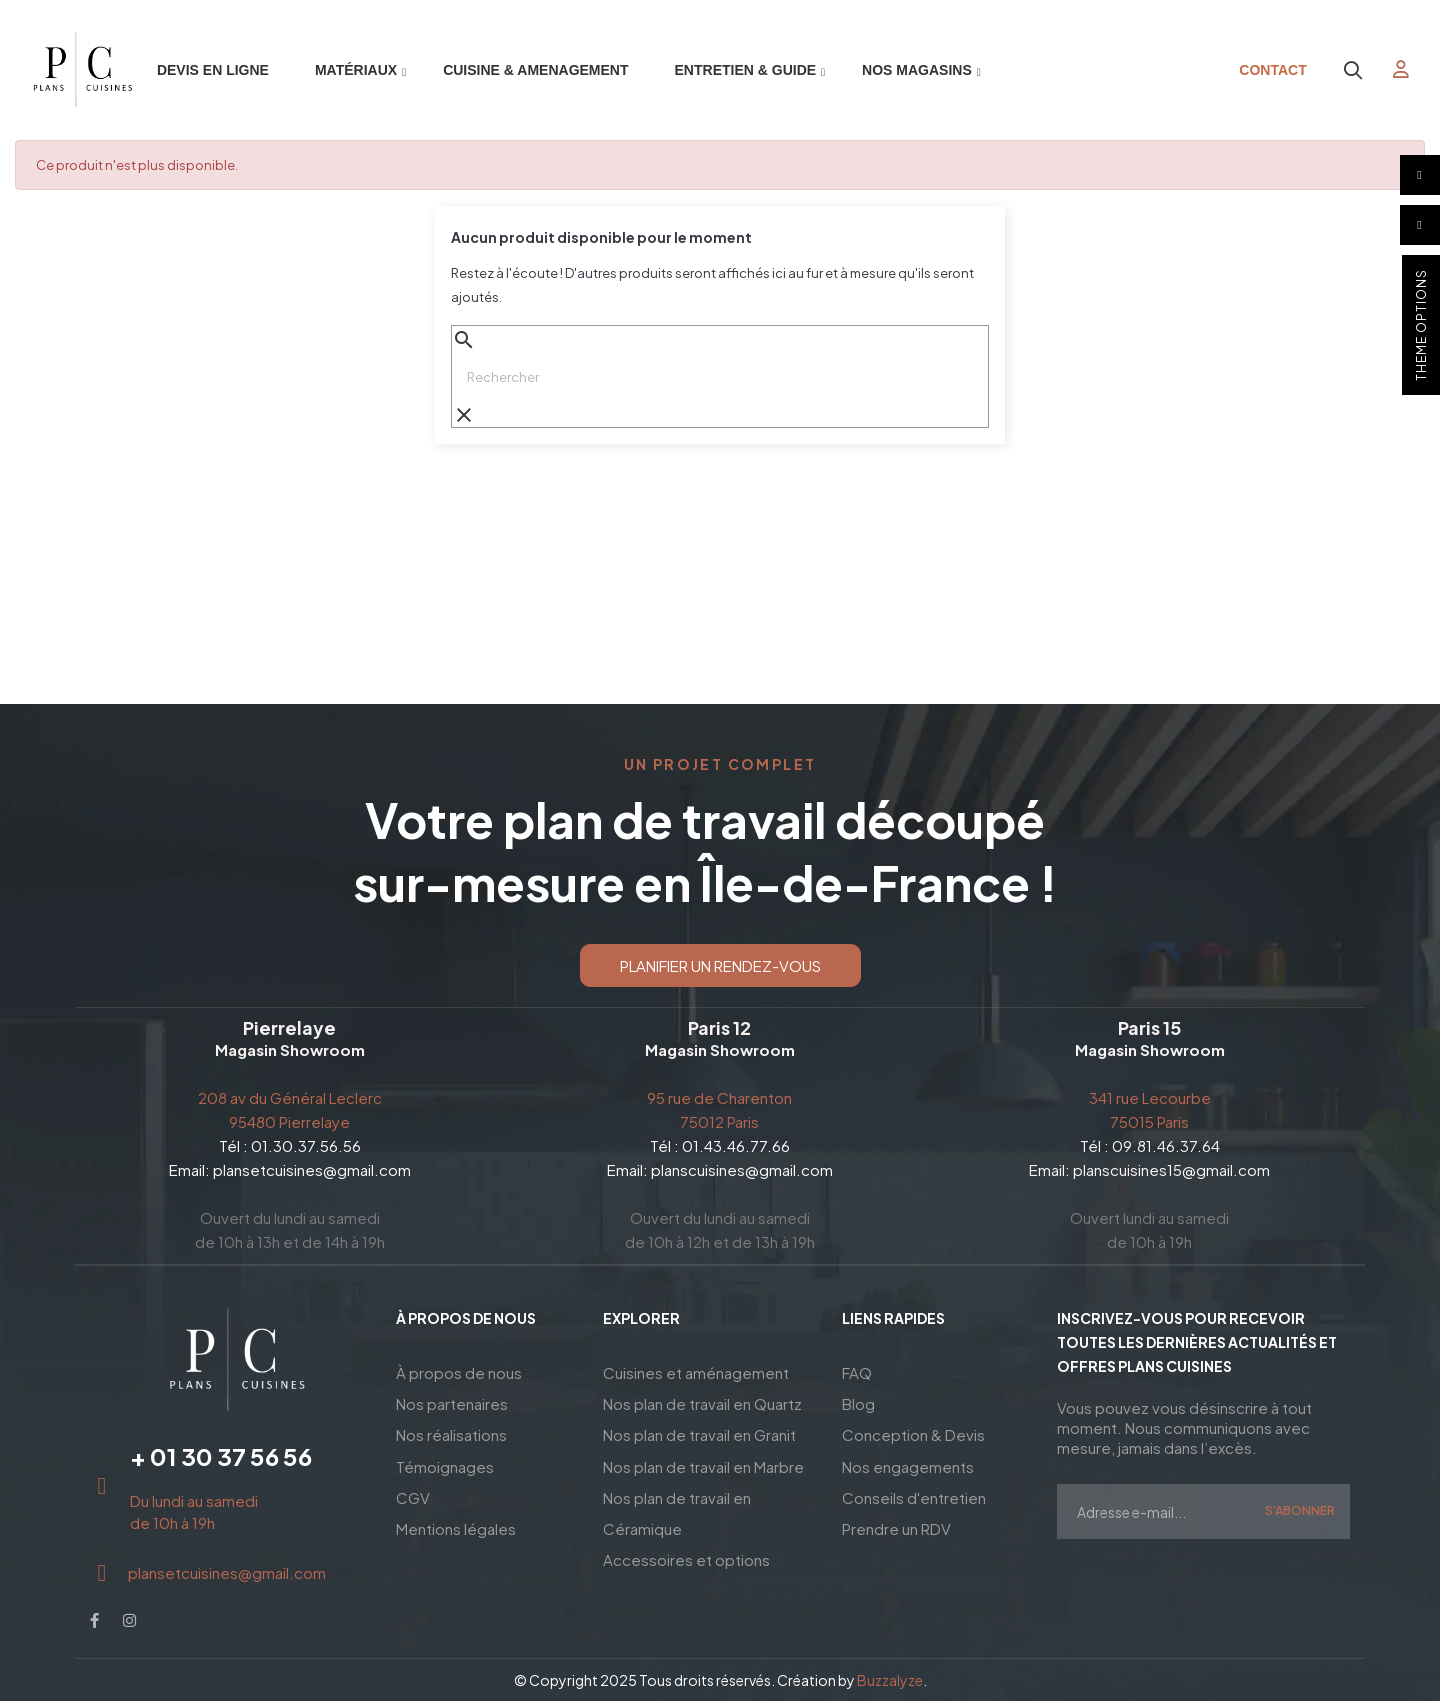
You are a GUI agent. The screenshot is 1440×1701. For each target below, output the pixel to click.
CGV (413, 1491)
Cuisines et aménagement (696, 1371)
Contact (1272, 70)
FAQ (857, 1371)
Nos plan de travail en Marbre (703, 1461)
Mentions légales (456, 1521)
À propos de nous (459, 1371)
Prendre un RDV (896, 1521)
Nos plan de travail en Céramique (677, 1506)
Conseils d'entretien (914, 1491)
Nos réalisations (451, 1431)
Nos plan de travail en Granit (699, 1431)
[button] (720, 965)
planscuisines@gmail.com (742, 1169)
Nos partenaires (452, 1401)
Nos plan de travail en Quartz (702, 1401)
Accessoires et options (686, 1551)
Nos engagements (908, 1461)
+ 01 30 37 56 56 (221, 1456)
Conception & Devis (913, 1431)
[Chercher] (720, 377)
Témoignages (445, 1461)
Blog (858, 1401)
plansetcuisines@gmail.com (312, 1169)
